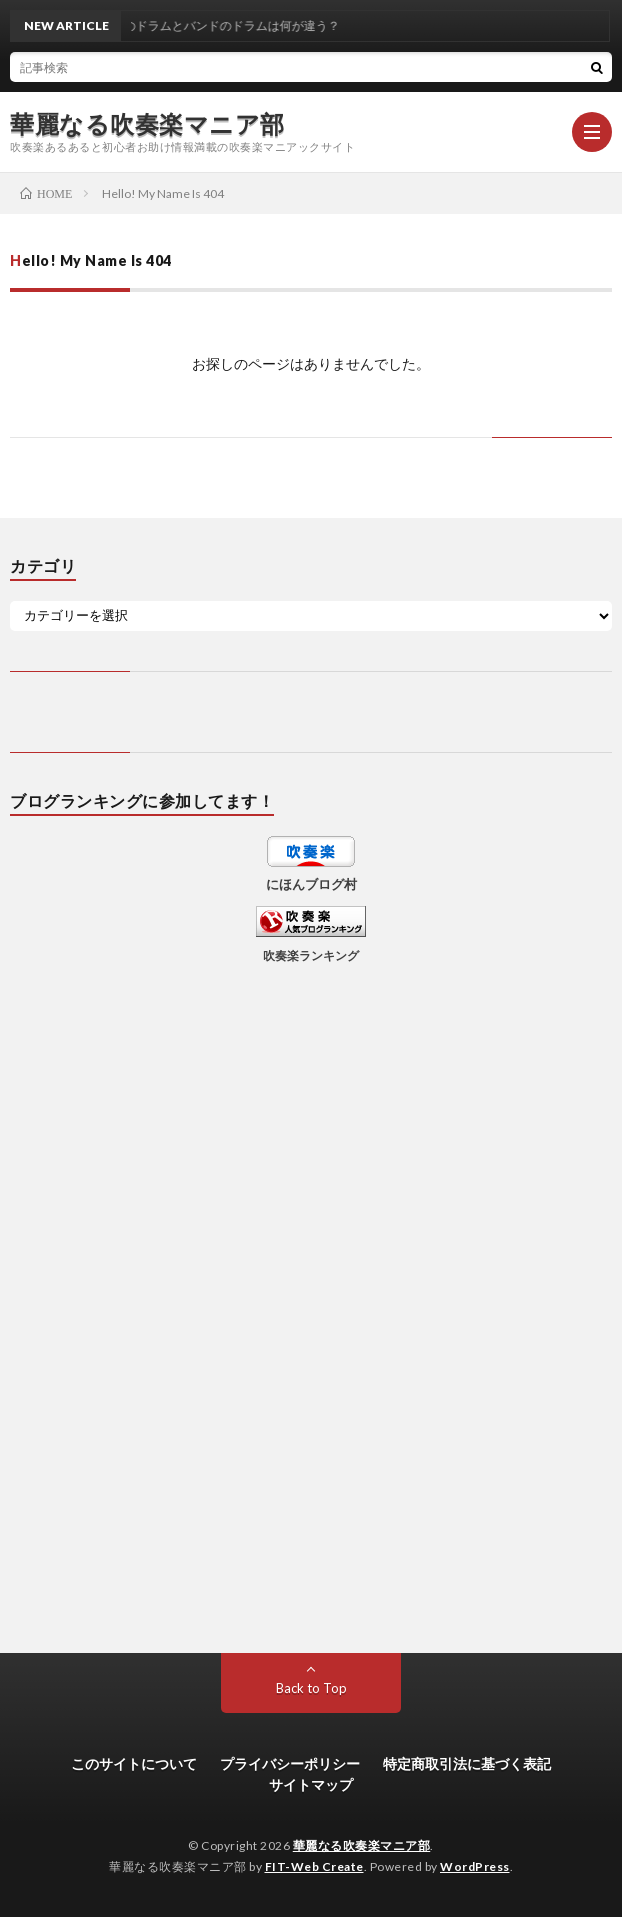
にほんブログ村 (311, 884)
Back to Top (311, 1688)
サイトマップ (311, 1784)
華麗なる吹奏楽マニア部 (147, 124)
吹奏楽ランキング (311, 955)
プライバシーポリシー (290, 1763)
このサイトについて (134, 1763)
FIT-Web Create (314, 1866)
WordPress (475, 1866)
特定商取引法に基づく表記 (467, 1763)
